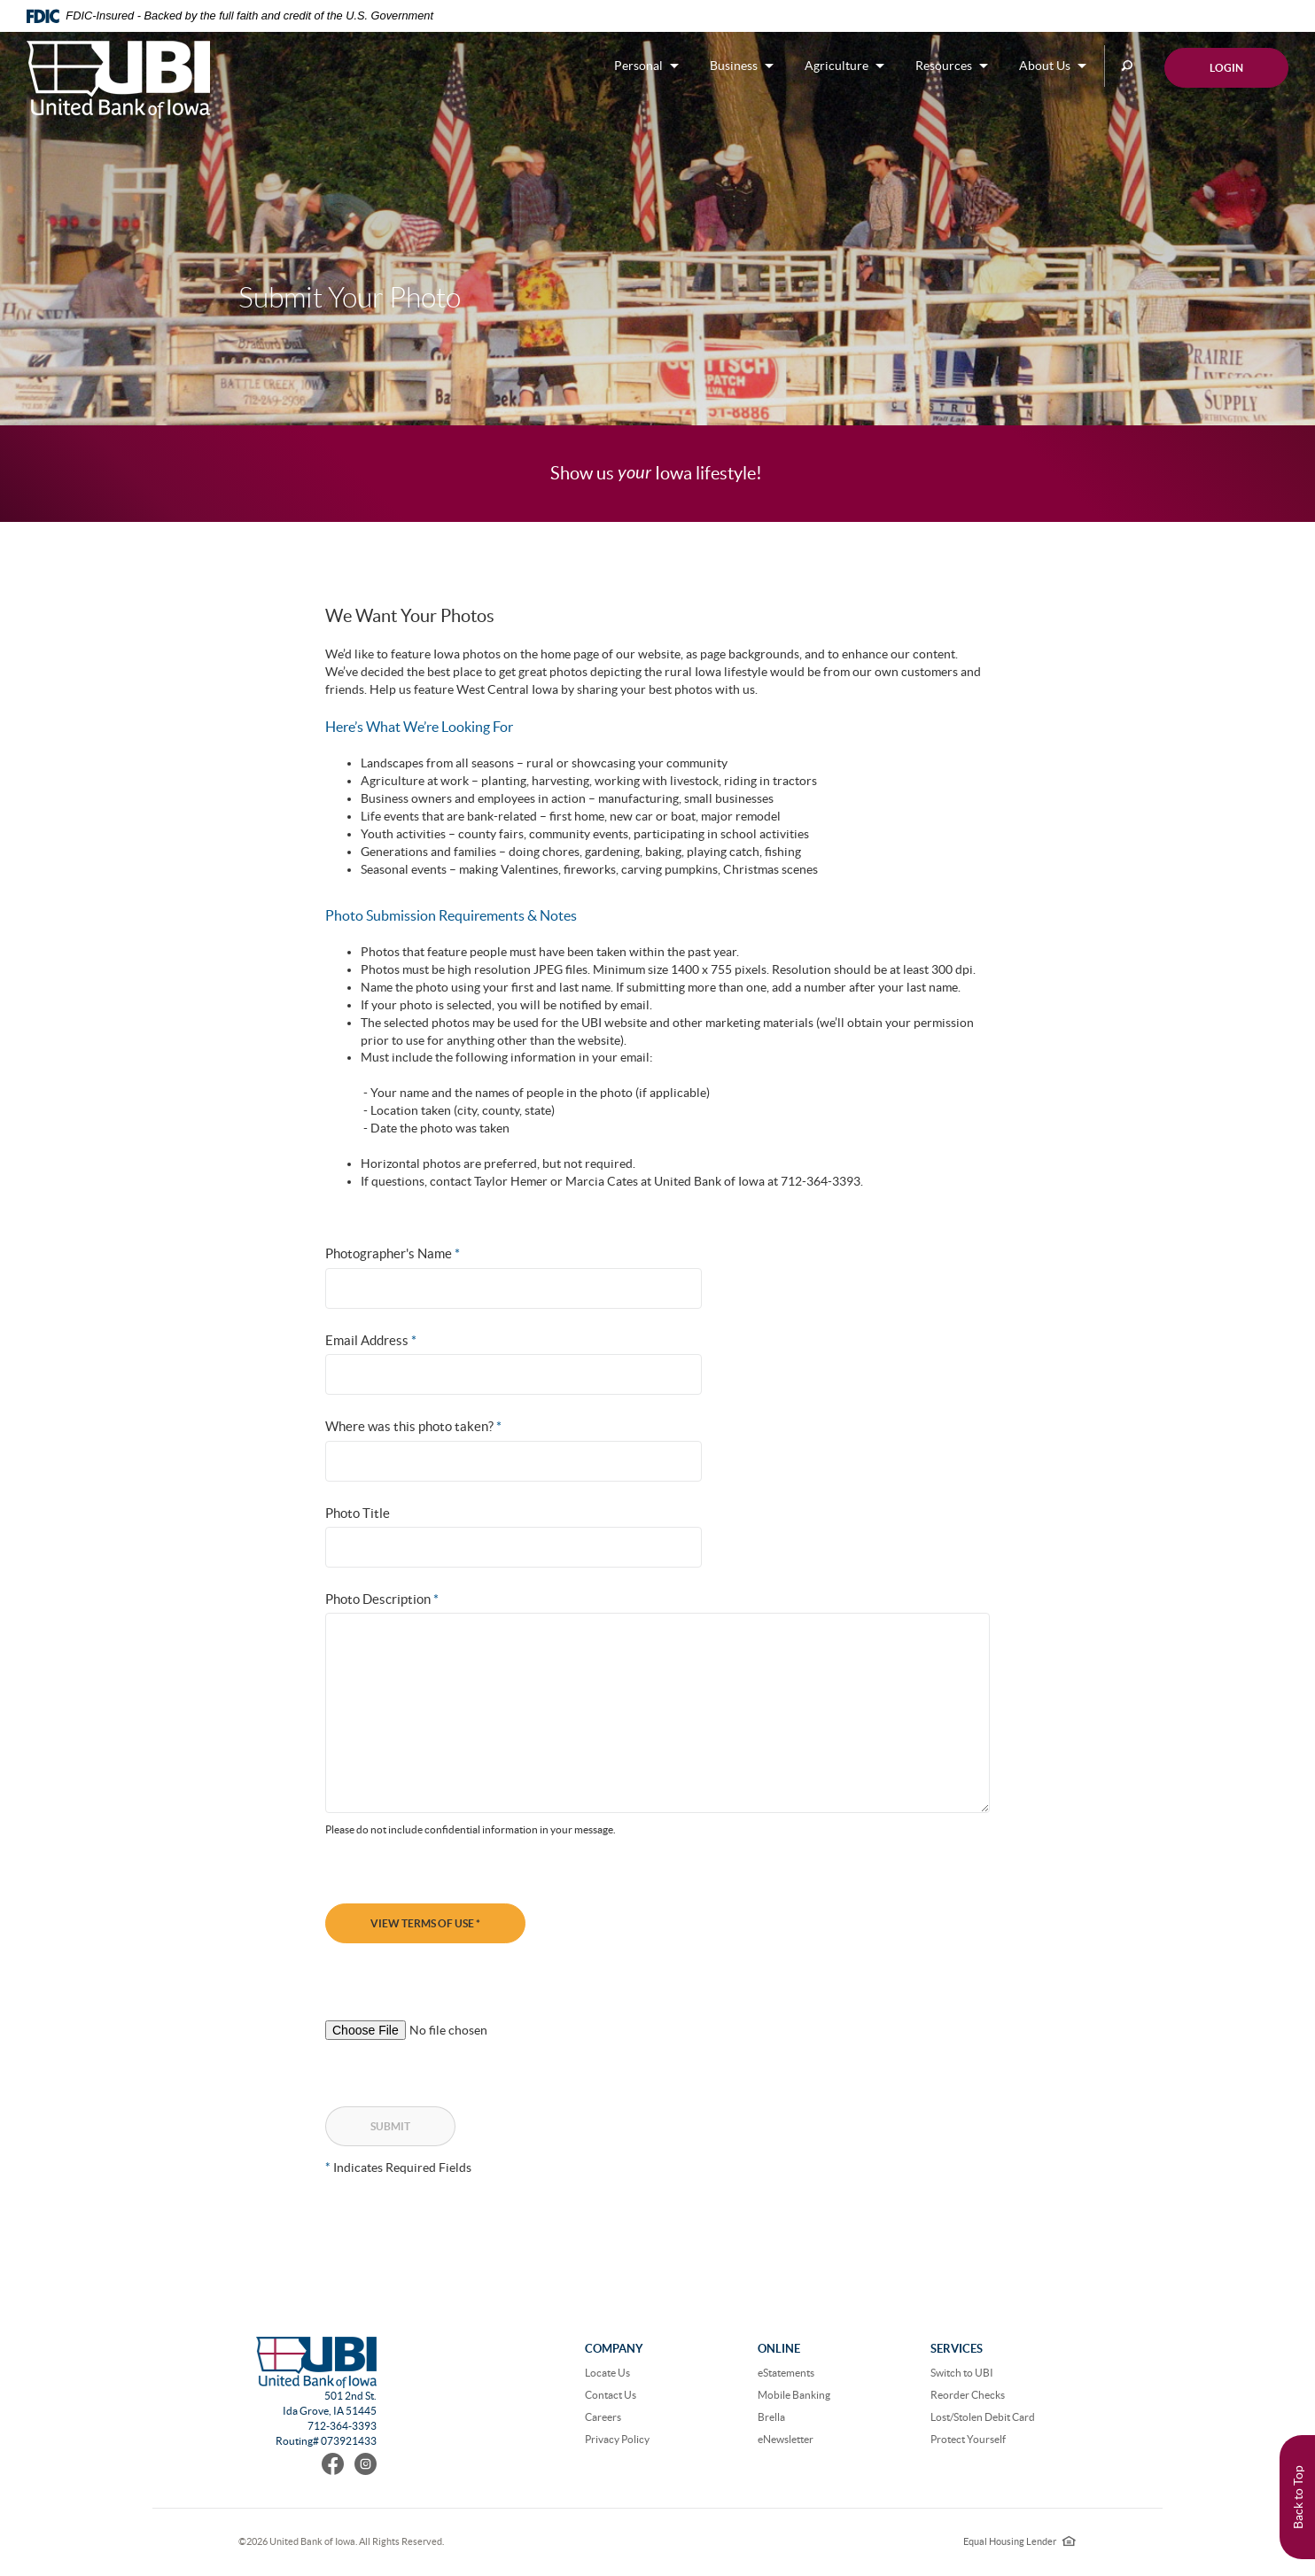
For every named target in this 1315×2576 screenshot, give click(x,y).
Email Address (370, 1340)
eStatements (786, 2372)
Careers (603, 2417)
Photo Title (357, 1513)
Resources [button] (943, 65)
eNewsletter (785, 2439)
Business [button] (734, 65)
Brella (771, 2417)
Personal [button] (638, 65)
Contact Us (610, 2395)
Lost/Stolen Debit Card (982, 2417)
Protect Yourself (968, 2439)
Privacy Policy (617, 2439)
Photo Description (382, 1599)
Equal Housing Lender (1019, 2541)
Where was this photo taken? (413, 1426)
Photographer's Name (392, 1253)
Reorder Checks (967, 2395)
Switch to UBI (961, 2372)
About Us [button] (1044, 65)
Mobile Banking (794, 2395)
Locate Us (607, 2372)
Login (1226, 68)
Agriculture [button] (836, 65)
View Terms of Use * (425, 1923)
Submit (390, 2126)
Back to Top (1298, 2497)
